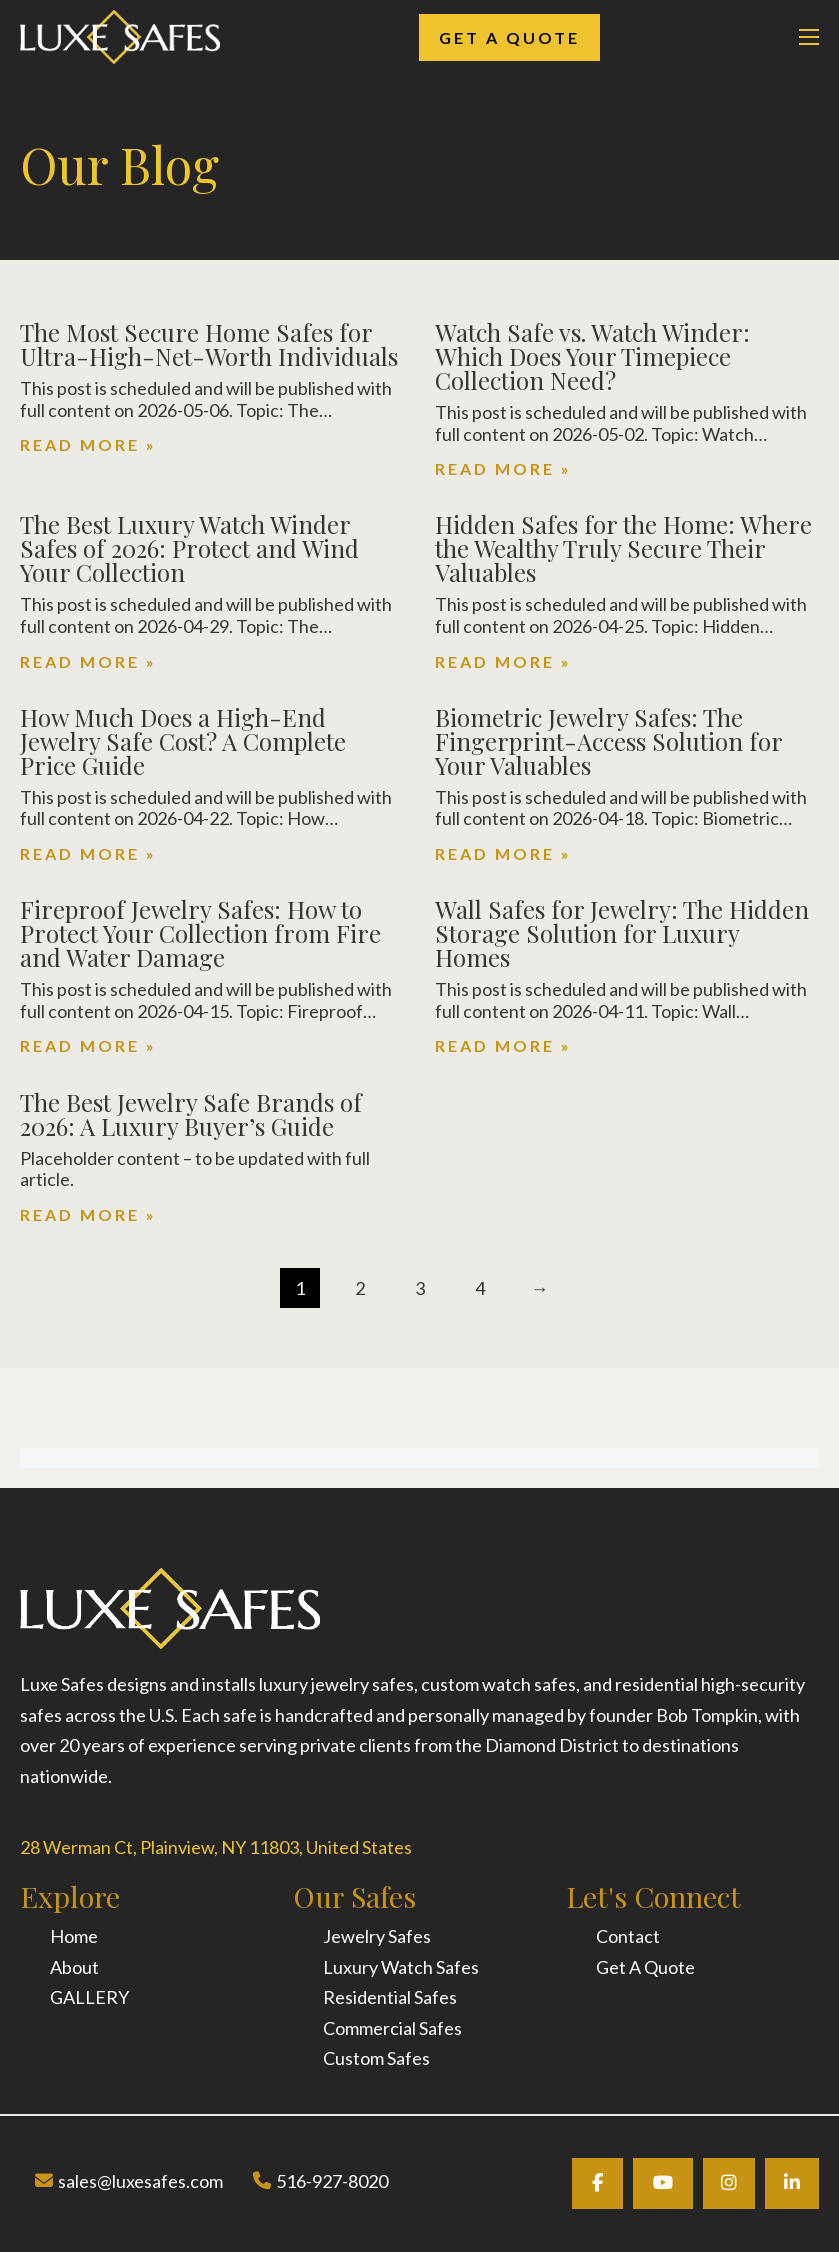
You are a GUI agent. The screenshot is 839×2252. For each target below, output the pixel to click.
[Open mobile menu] (809, 37)
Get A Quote (509, 37)
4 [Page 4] (480, 1288)
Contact (628, 1936)
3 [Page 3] (420, 1288)
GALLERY (89, 1997)
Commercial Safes (392, 2028)
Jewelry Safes (377, 1936)
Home (74, 1936)
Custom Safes (376, 2058)
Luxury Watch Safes (401, 1967)
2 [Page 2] (360, 1288)
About (74, 1967)
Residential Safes (390, 1997)
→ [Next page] (540, 1288)
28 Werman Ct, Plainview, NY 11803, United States (216, 1847)
